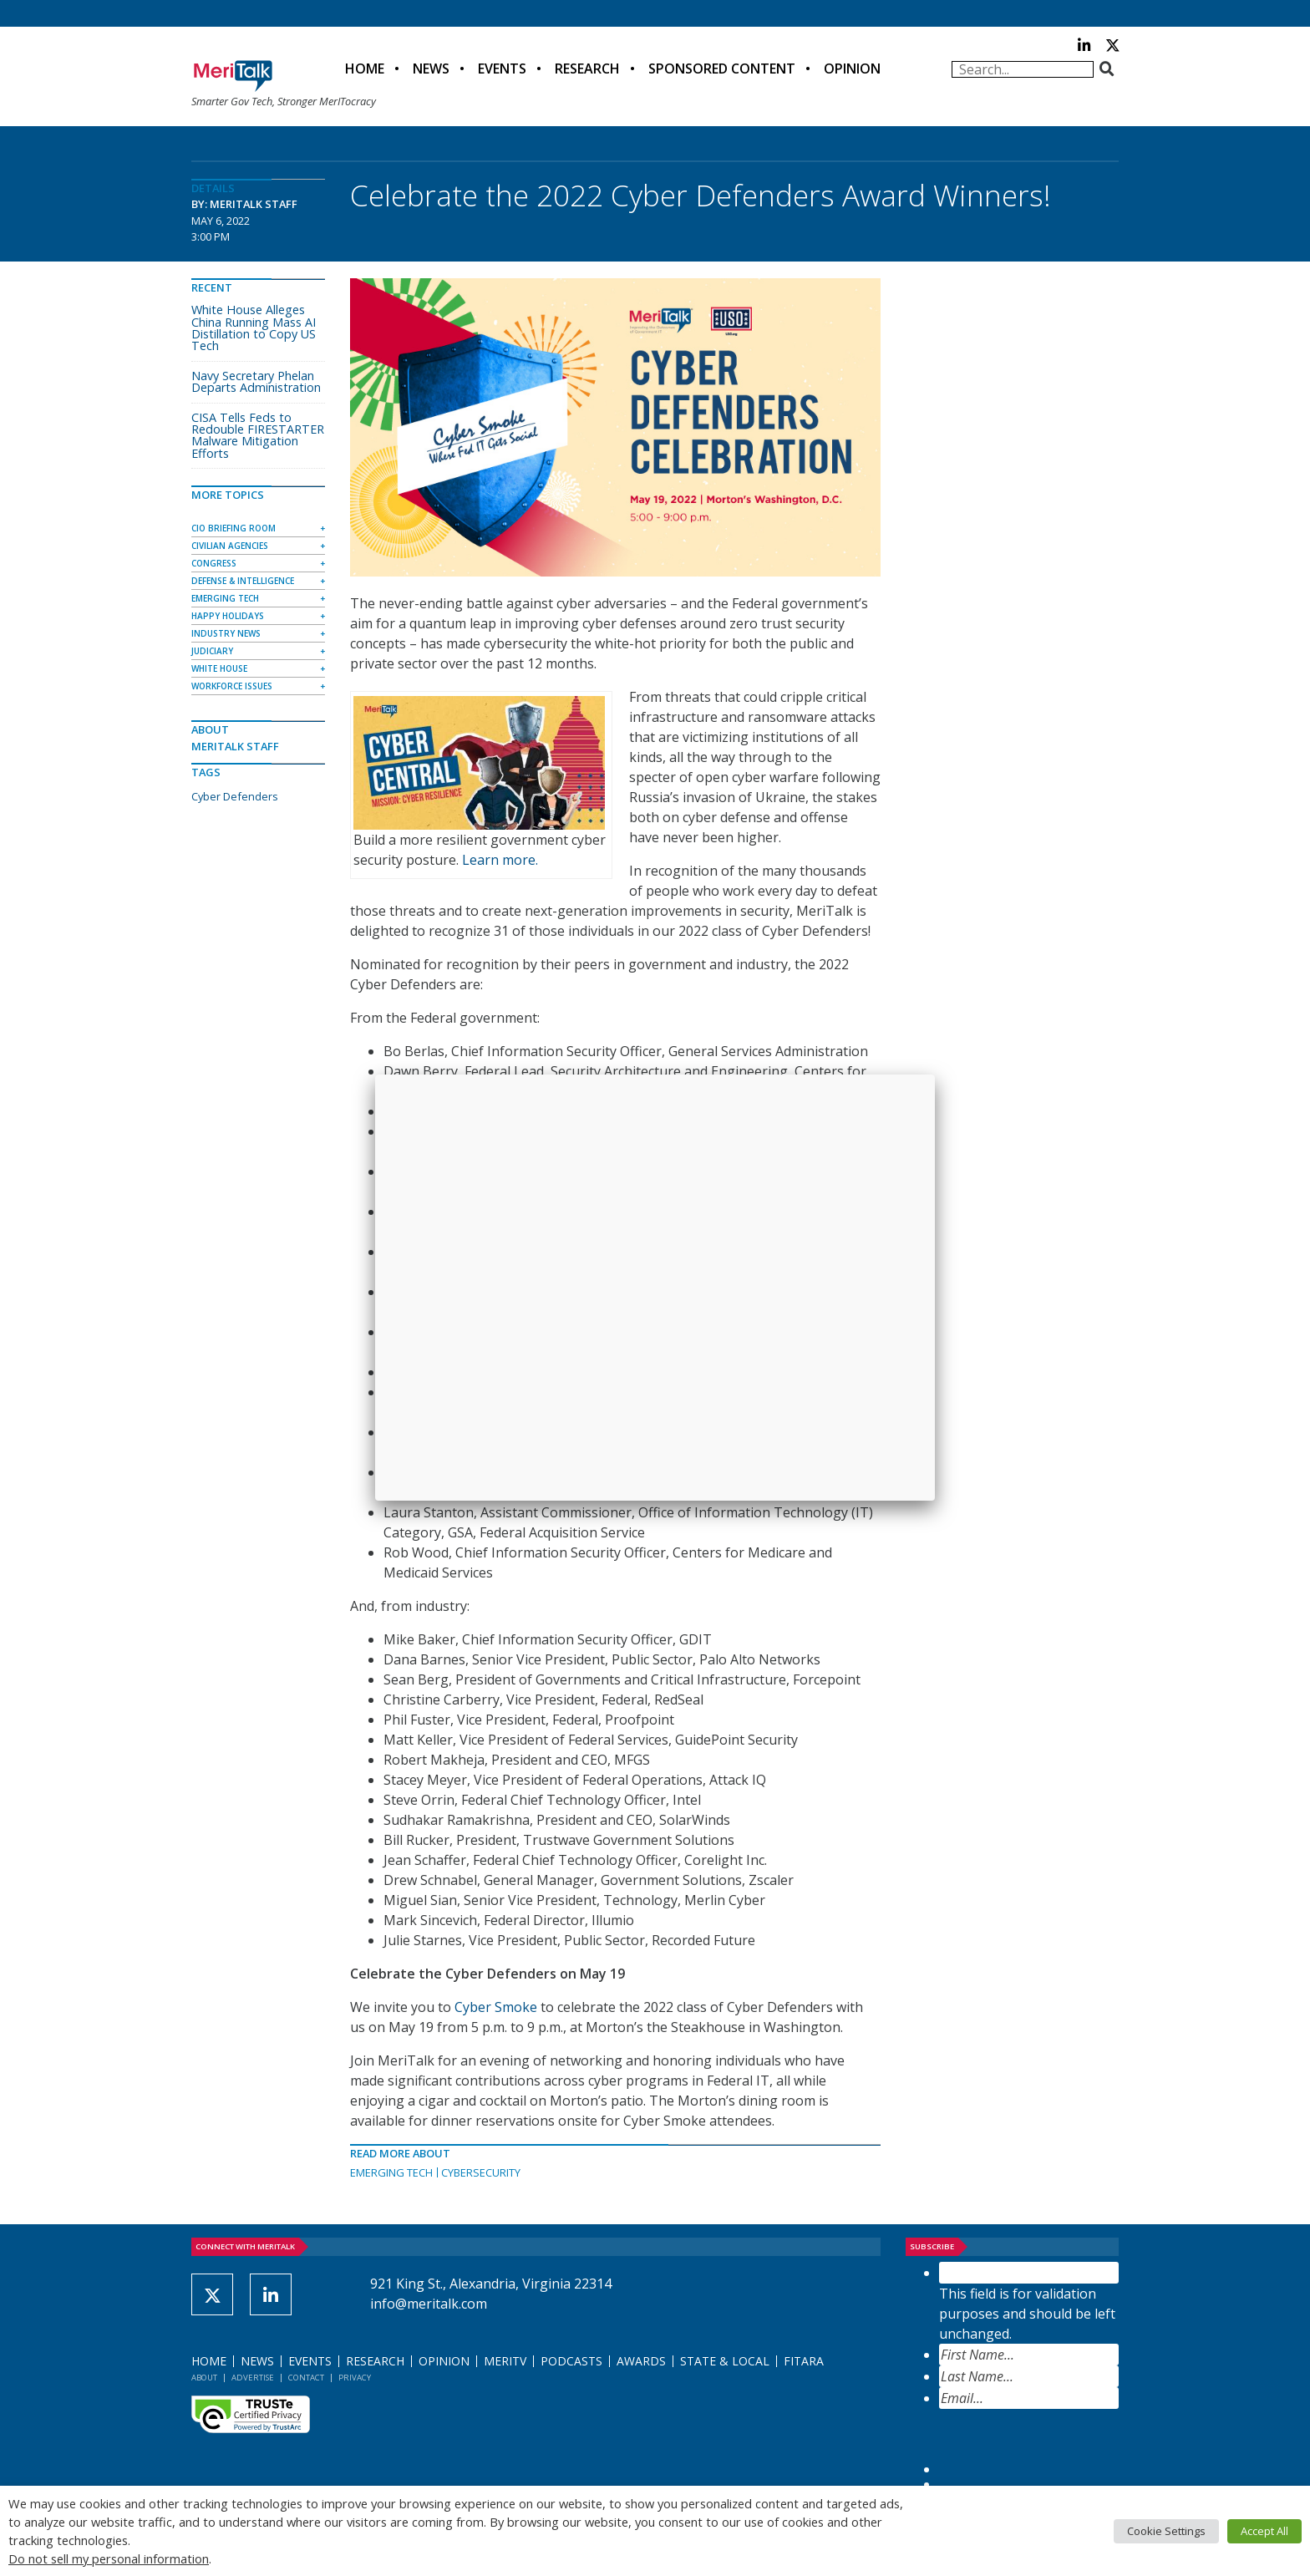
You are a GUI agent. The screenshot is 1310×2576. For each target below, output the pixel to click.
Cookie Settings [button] (1166, 2530)
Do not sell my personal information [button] (108, 2558)
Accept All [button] (1264, 2530)
